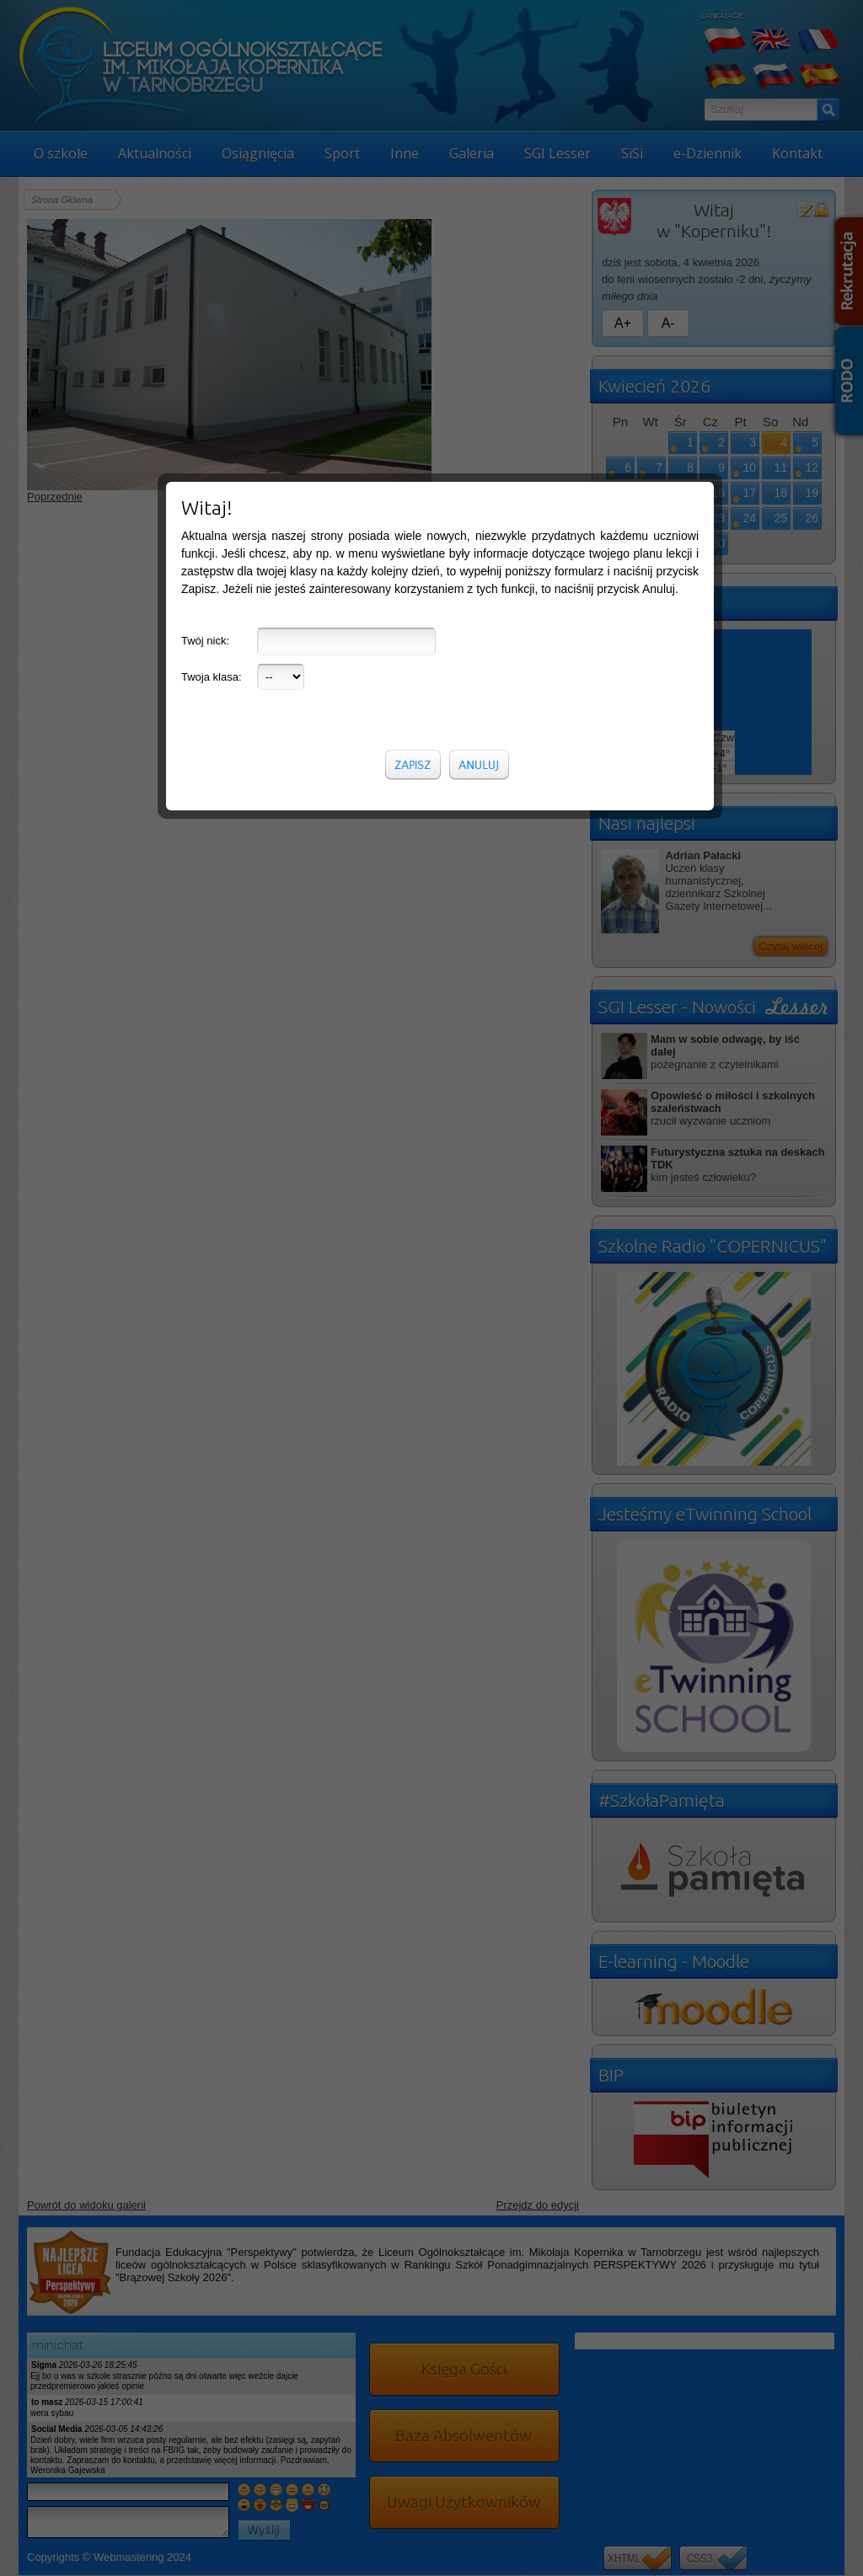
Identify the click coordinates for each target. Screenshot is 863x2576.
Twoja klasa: (211, 344)
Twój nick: (205, 308)
